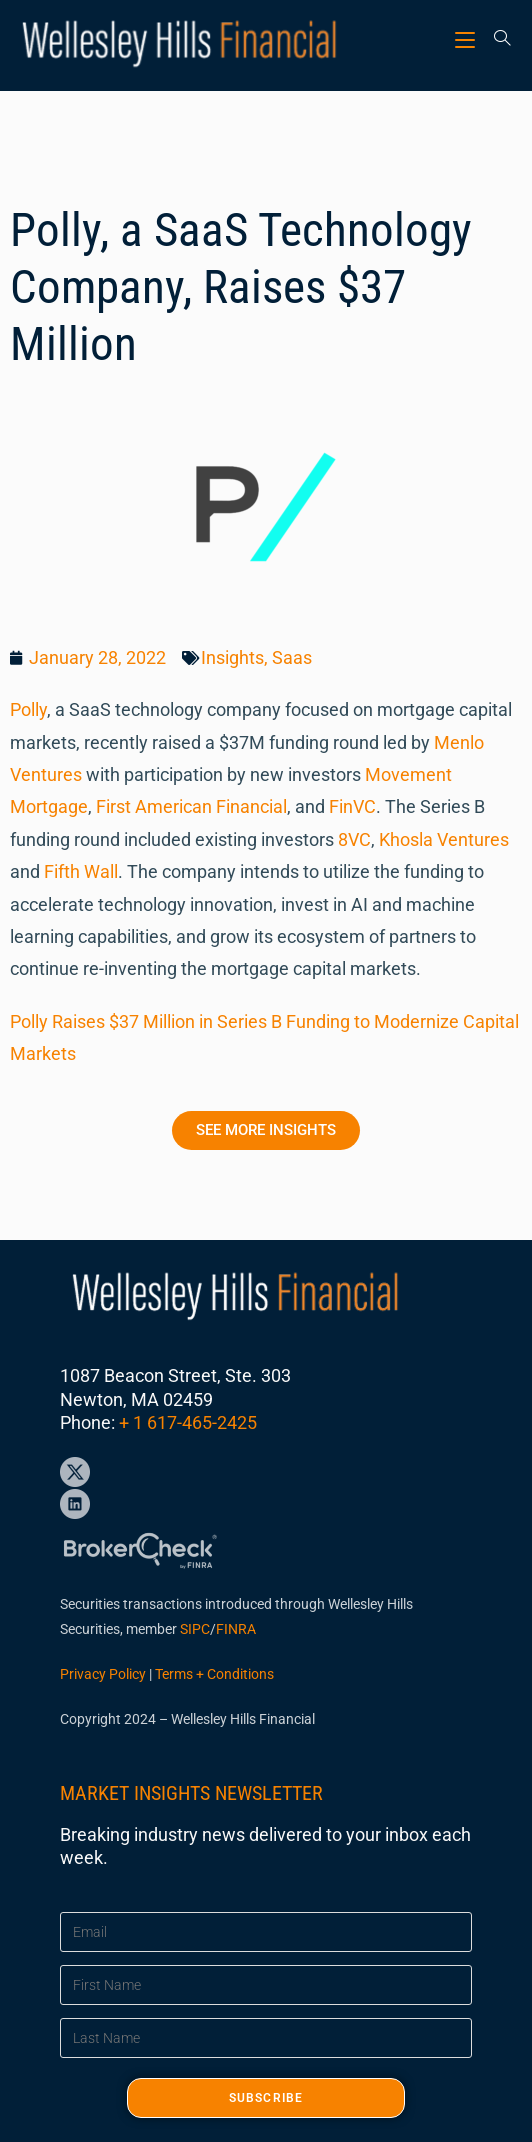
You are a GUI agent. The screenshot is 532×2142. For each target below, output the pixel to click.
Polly (28, 709)
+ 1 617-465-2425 (188, 1422)
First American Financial (191, 806)
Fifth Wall (81, 871)
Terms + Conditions (214, 1674)
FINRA (236, 1629)
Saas (292, 657)
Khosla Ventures (444, 839)
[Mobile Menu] (467, 39)
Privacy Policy (103, 1674)
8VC (354, 839)
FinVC (352, 806)
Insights (232, 657)
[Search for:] (495, 39)
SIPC (195, 1629)
